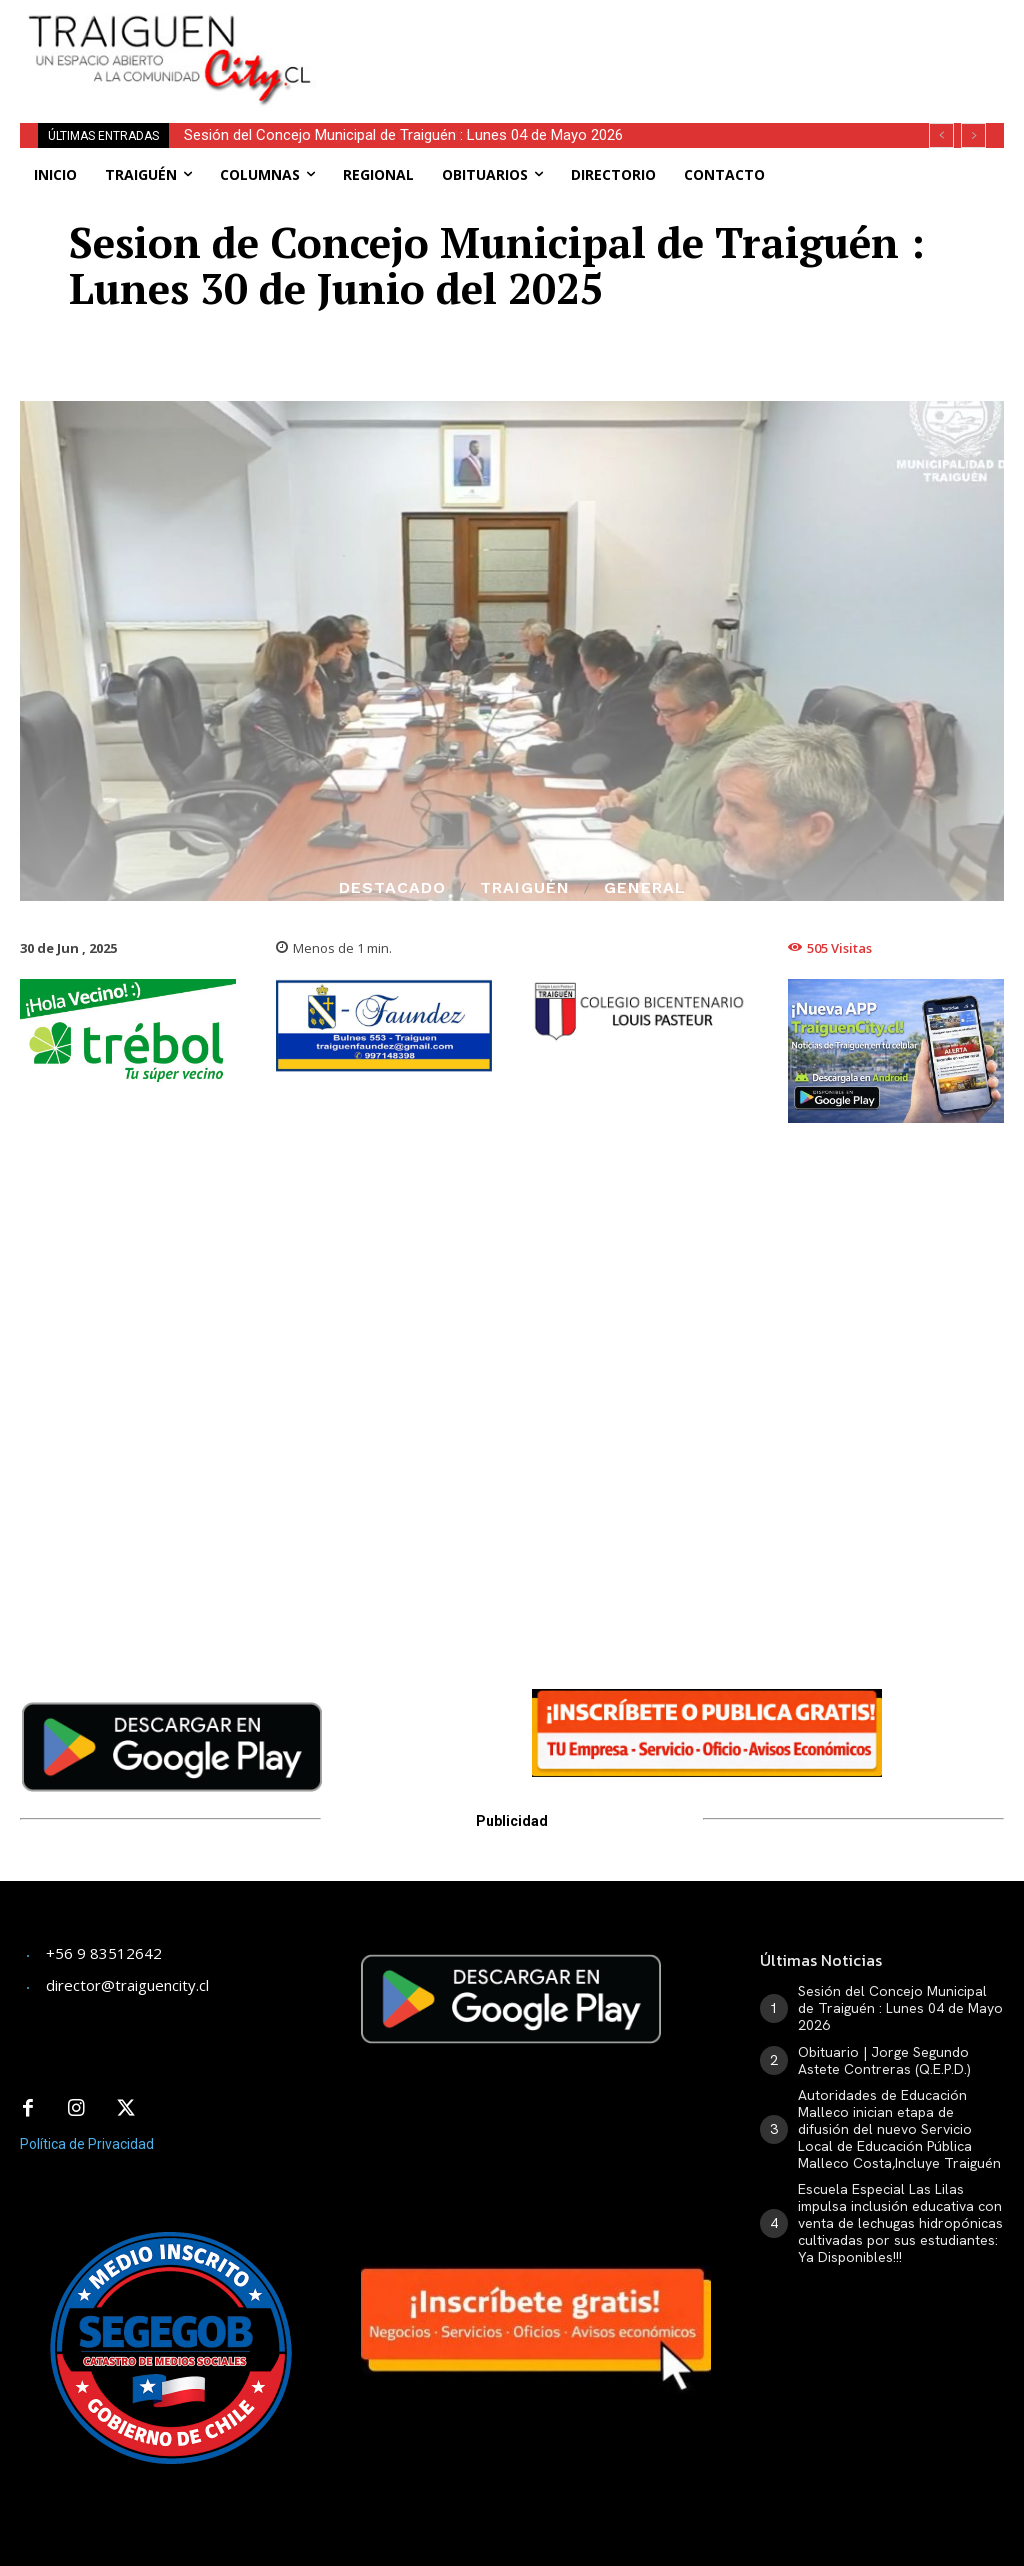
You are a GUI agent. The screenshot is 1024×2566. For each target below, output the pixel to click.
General (645, 888)
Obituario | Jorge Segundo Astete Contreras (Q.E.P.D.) (358, 135)
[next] (973, 135)
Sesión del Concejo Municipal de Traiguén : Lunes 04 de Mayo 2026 (900, 2008)
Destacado (392, 888)
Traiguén (525, 888)
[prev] (941, 135)
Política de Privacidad (87, 2141)
